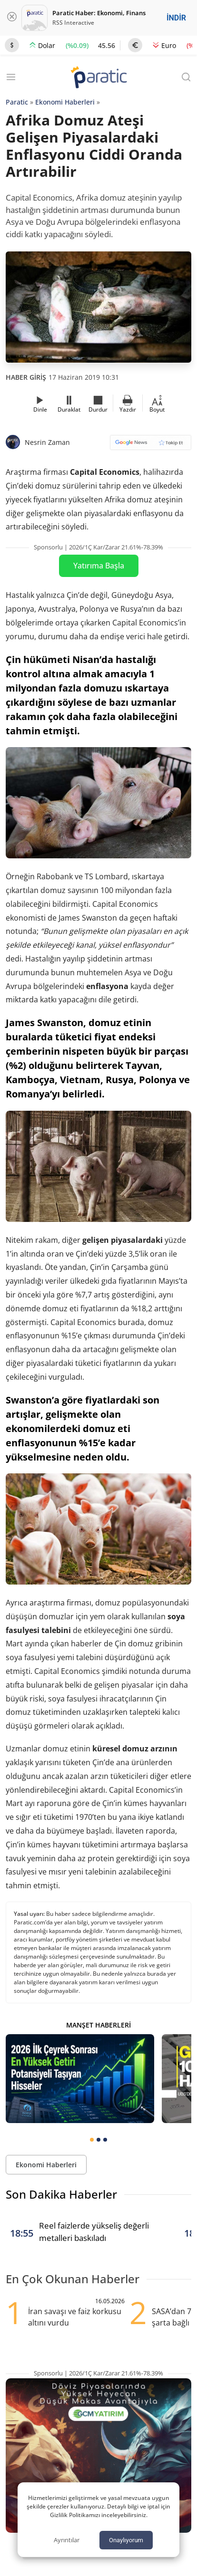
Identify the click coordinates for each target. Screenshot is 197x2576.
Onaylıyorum (126, 2540)
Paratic (17, 101)
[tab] (92, 2140)
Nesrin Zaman (47, 442)
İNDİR (176, 17)
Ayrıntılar (66, 2540)
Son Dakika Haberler (61, 2194)
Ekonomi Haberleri (65, 101)
